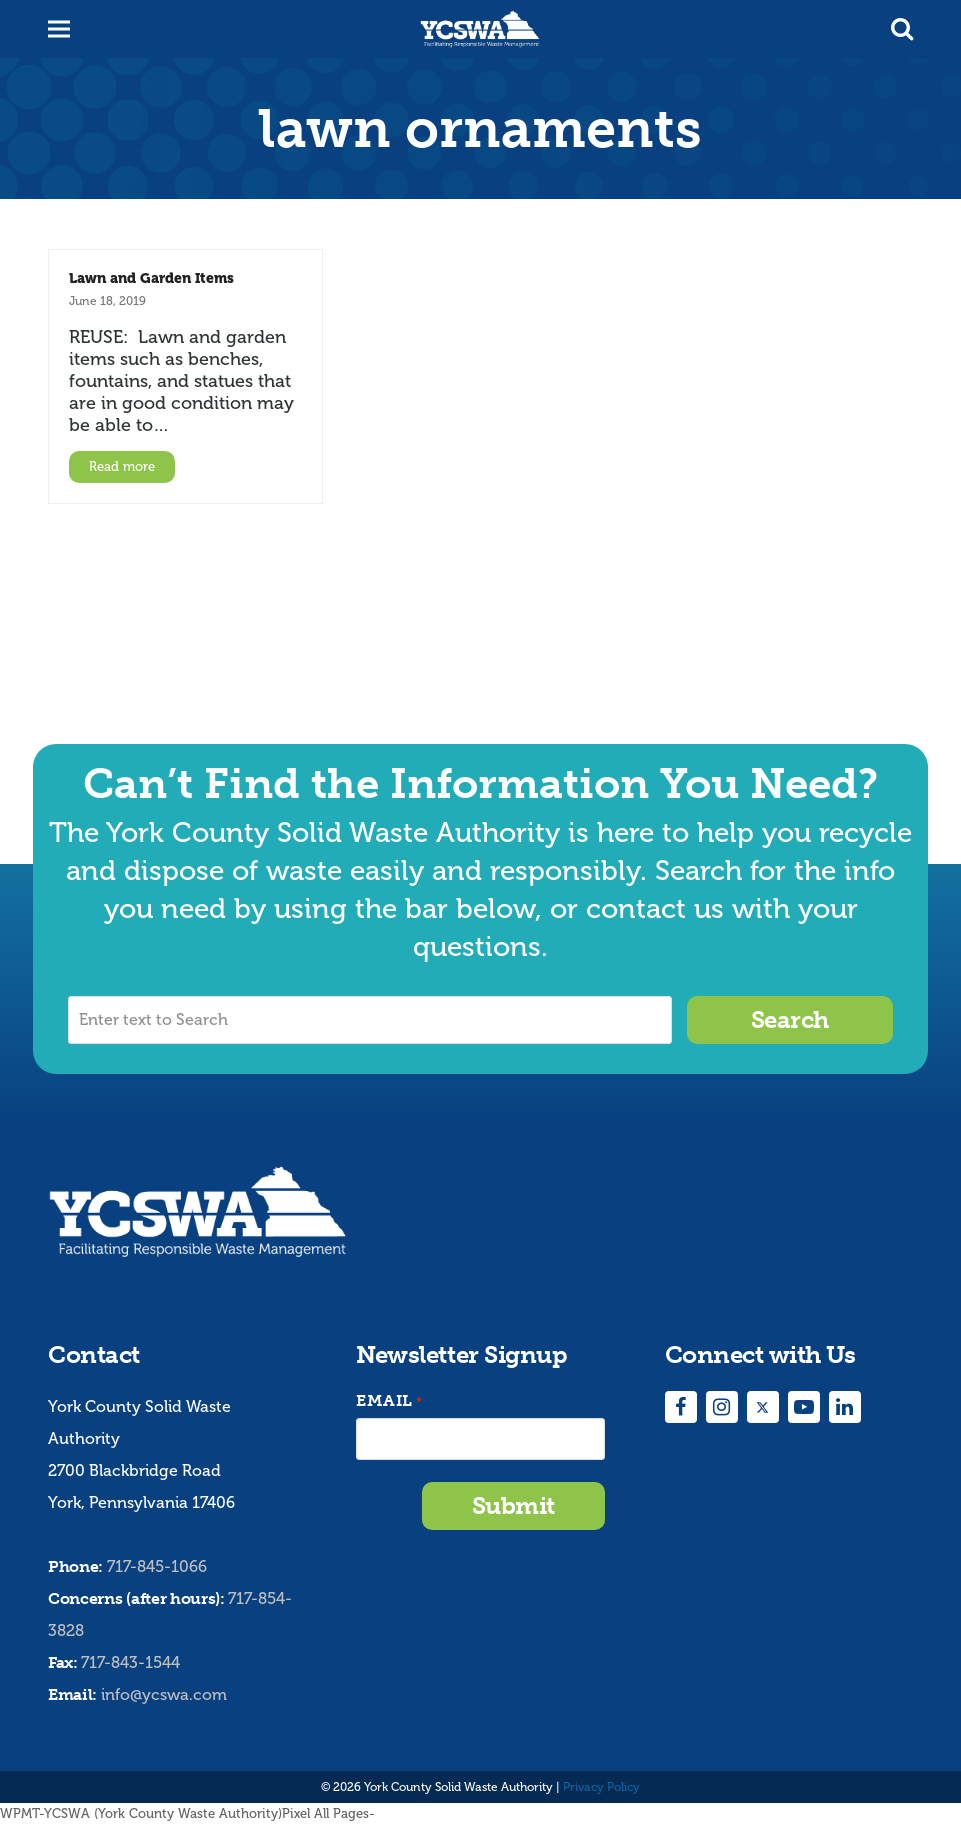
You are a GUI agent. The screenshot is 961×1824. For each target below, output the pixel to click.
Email (389, 1401)
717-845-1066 (157, 1566)
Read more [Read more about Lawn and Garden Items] (122, 466)
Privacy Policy (601, 1787)
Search (790, 1019)
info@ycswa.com (164, 1694)
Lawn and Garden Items (151, 278)
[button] (902, 29)
